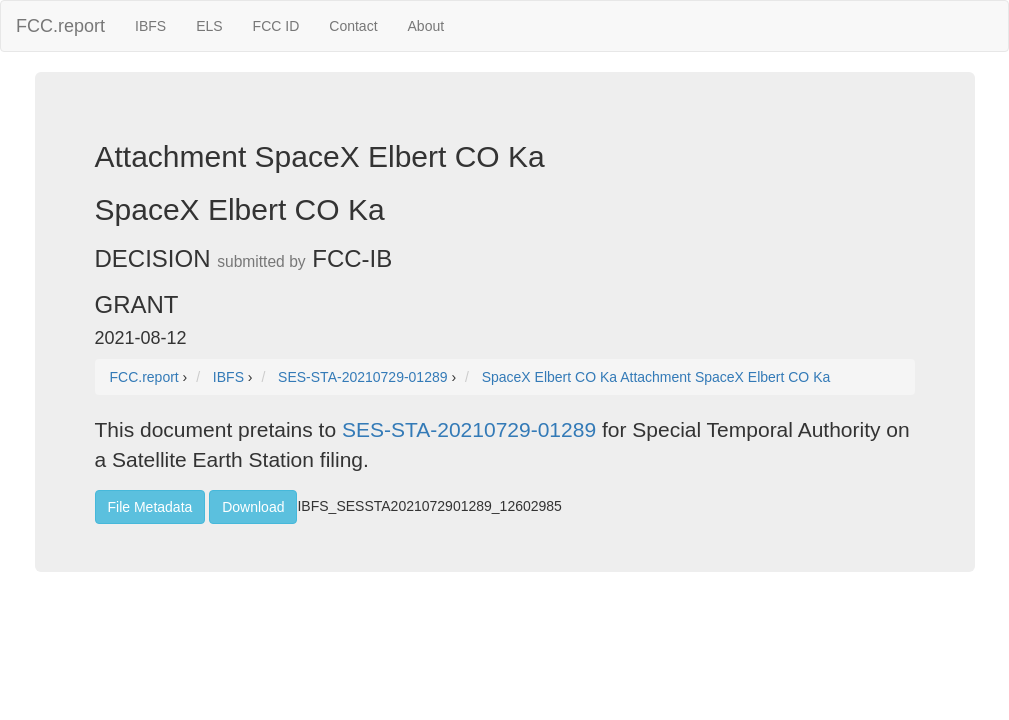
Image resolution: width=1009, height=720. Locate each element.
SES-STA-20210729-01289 (469, 429)
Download (253, 507)
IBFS (150, 26)
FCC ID (276, 26)
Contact (353, 26)
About (426, 26)
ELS (209, 26)
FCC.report (60, 26)
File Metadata (150, 507)
